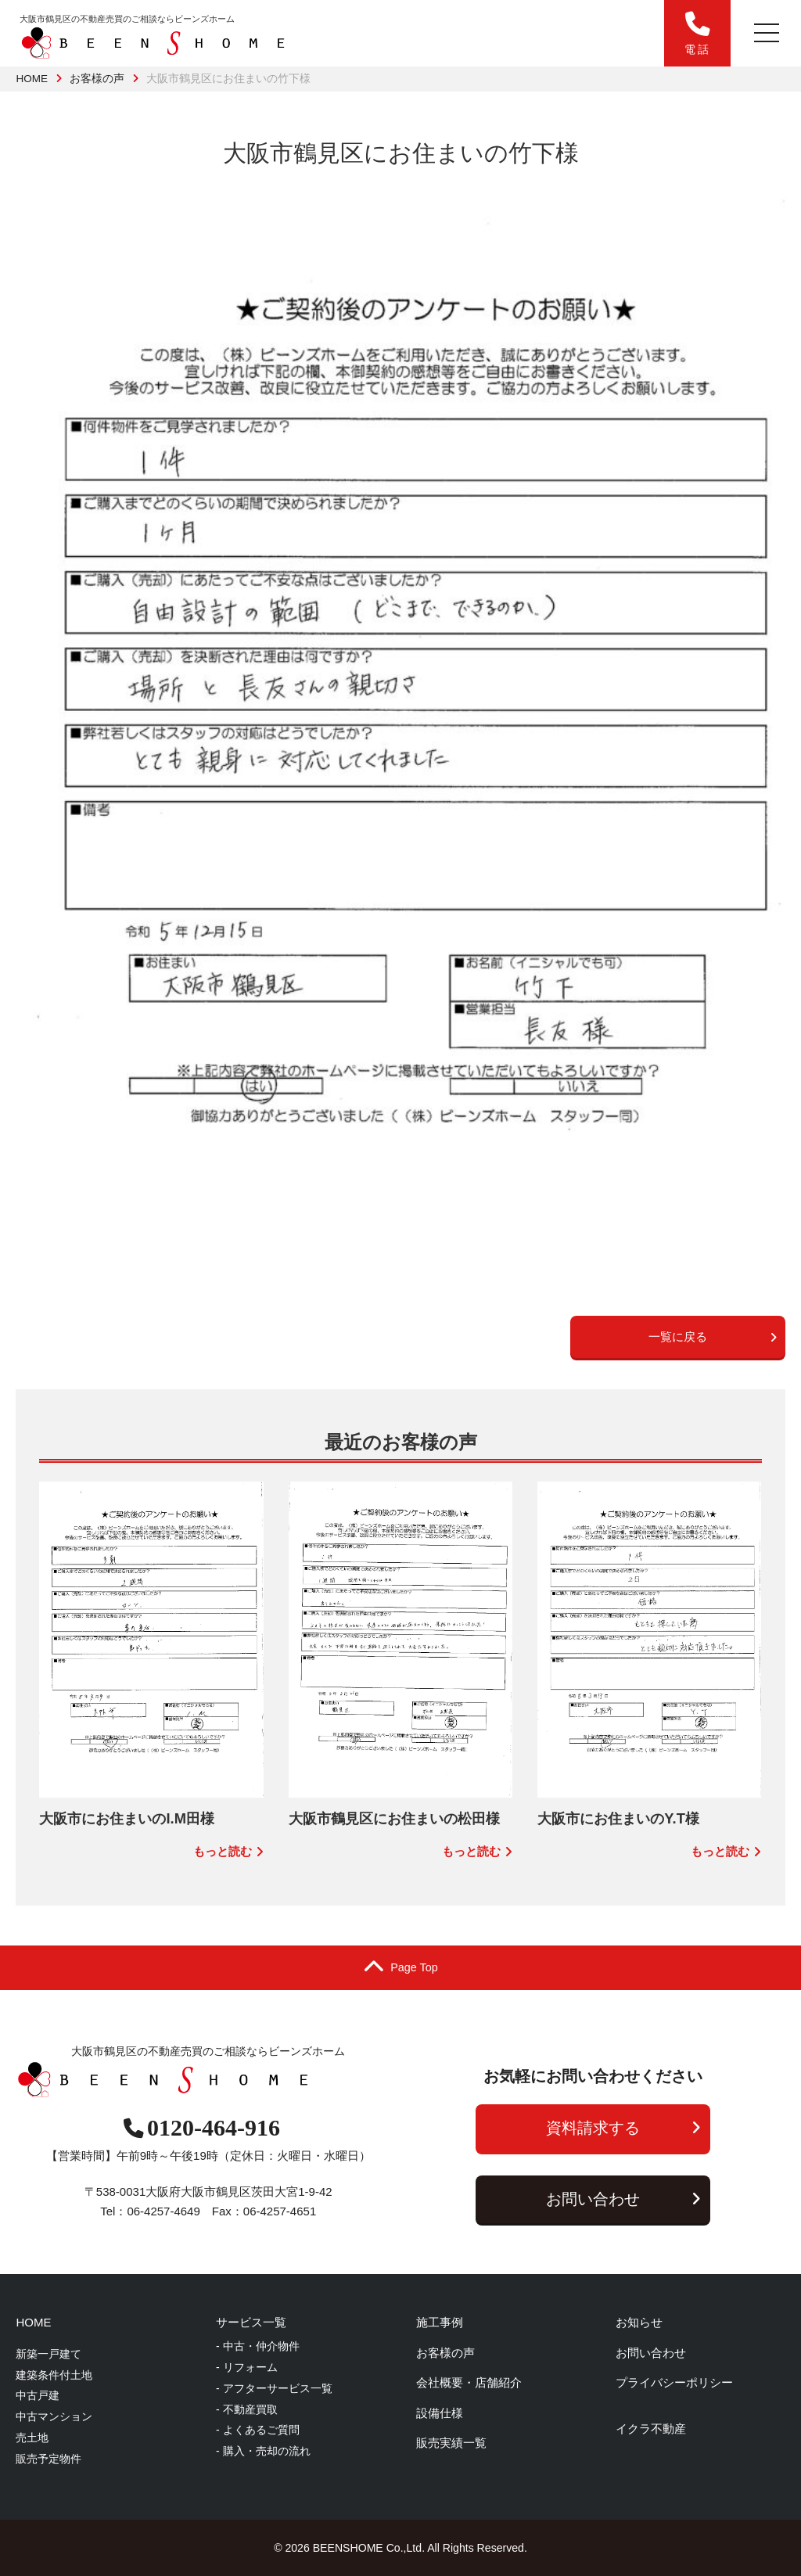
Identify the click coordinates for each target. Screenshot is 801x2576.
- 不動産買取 (247, 2409)
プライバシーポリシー (674, 2382)
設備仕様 (439, 2413)
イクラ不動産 (651, 2428)
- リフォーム (247, 2367)
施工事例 (439, 2322)
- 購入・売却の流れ (263, 2451)
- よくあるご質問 (258, 2429)
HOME (32, 78)
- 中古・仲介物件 (258, 2346)
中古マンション (54, 2416)
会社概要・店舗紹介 (469, 2382)
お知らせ (639, 2322)
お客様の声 (97, 78)
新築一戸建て (48, 2354)
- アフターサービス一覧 (274, 2388)
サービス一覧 (251, 2322)
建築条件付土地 (54, 2375)
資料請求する (623, 2127)
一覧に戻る (712, 1336)
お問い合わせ (623, 2199)
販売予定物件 (48, 2458)
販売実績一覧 (451, 2442)
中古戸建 (37, 2395)
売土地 (32, 2437)
